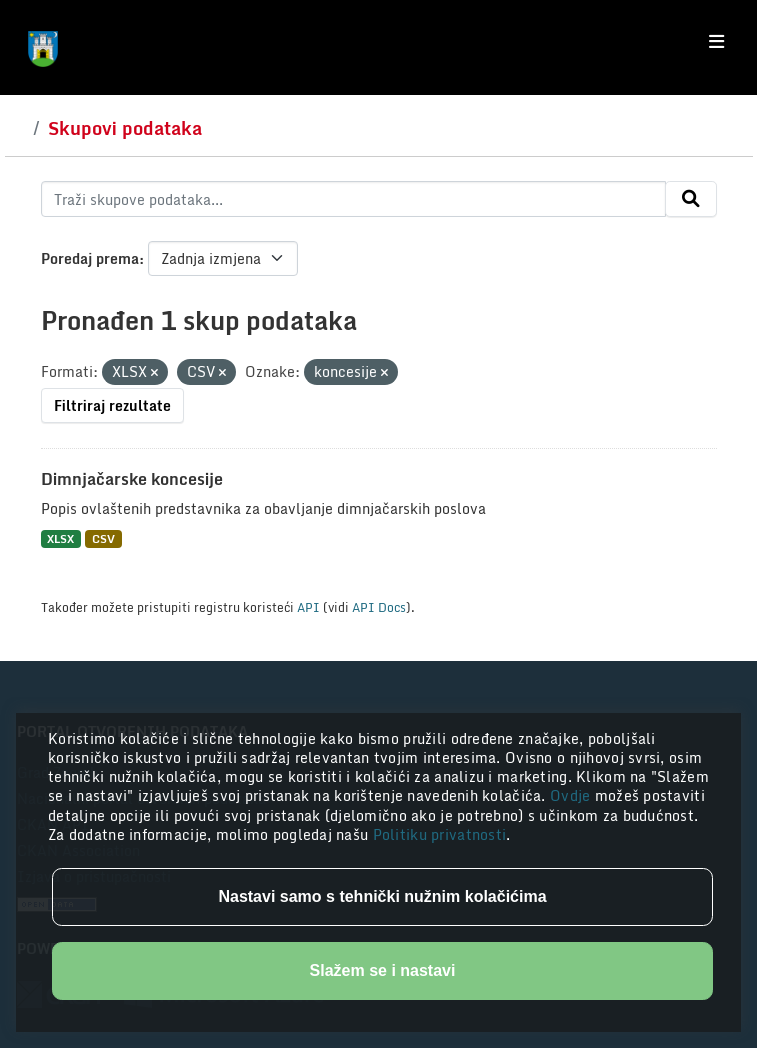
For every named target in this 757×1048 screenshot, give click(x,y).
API (308, 607)
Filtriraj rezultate (112, 405)
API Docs (379, 607)
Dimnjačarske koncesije (132, 479)
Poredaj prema (90, 258)
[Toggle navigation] (716, 42)
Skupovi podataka (125, 128)
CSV (103, 538)
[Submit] (691, 199)
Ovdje (572, 795)
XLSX (60, 538)
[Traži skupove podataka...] (353, 199)
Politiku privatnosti (440, 834)
